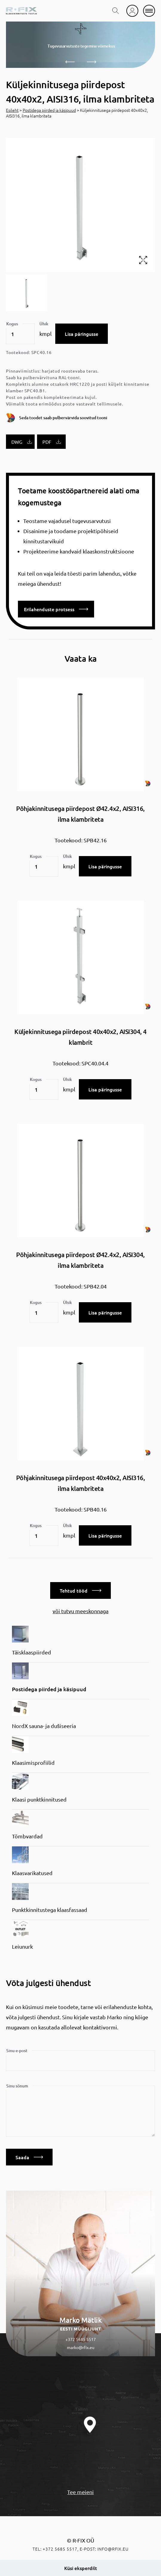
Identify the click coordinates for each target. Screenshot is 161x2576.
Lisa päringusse (81, 333)
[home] (21, 10)
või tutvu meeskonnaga (80, 1611)
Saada (29, 2157)
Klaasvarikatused (32, 1873)
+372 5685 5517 (80, 2339)
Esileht (12, 110)
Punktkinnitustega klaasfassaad (49, 1910)
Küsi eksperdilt (80, 2568)
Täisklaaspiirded (31, 1652)
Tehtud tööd (80, 1590)
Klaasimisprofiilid (33, 1762)
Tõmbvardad (27, 1836)
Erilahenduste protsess (56, 609)
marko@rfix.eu (80, 2347)
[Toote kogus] (20, 334)
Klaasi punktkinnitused (39, 1799)
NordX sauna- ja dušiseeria (44, 1726)
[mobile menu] (149, 11)
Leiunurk (22, 1946)
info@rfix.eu (113, 2549)
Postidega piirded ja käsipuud (49, 110)
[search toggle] (115, 10)
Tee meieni (80, 2492)
